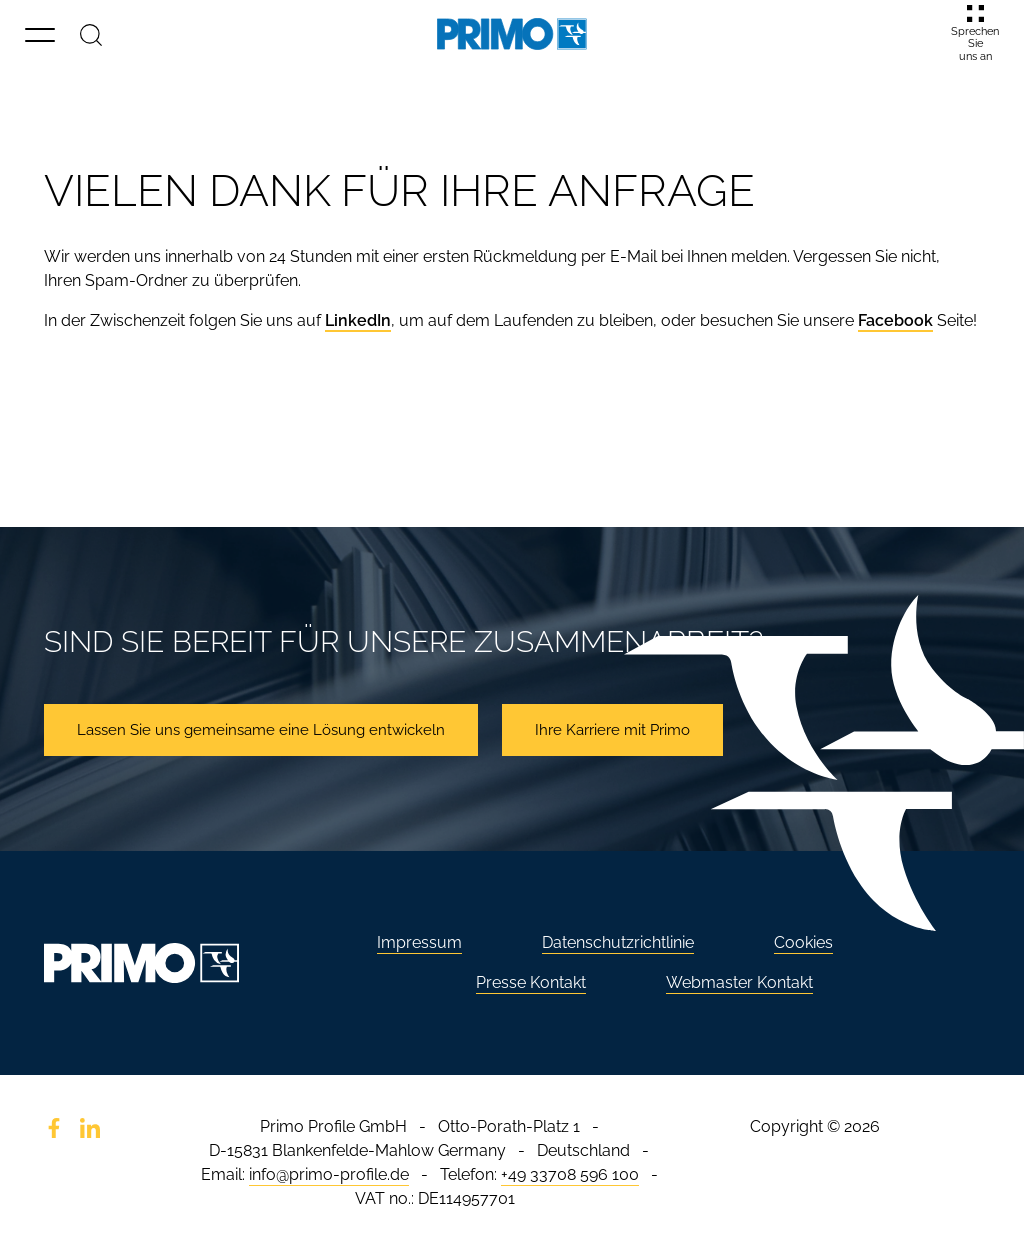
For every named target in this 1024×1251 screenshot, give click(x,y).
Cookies (803, 942)
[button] (40, 34)
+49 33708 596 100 (570, 1174)
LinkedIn (358, 320)
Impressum (419, 942)
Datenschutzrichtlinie (618, 942)
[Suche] (91, 34)
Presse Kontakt (531, 982)
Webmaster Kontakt (739, 982)
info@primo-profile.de (329, 1174)
